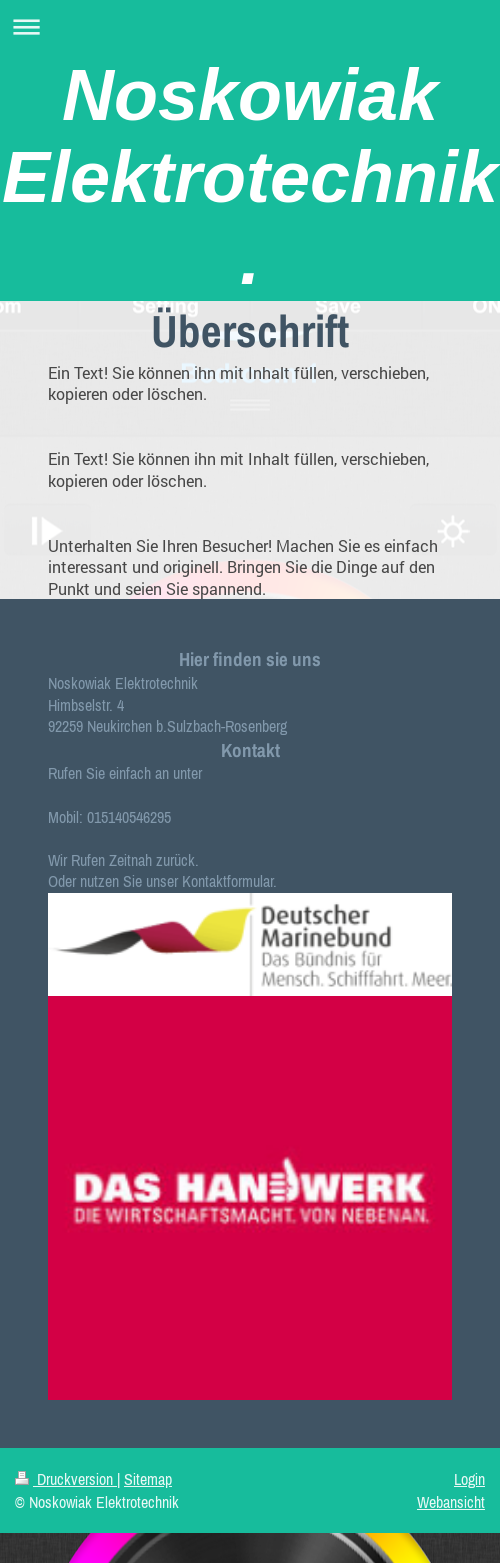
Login (469, 1479)
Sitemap (148, 1479)
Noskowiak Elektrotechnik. (250, 177)
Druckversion (66, 1479)
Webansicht (451, 1502)
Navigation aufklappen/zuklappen (250, 26)
